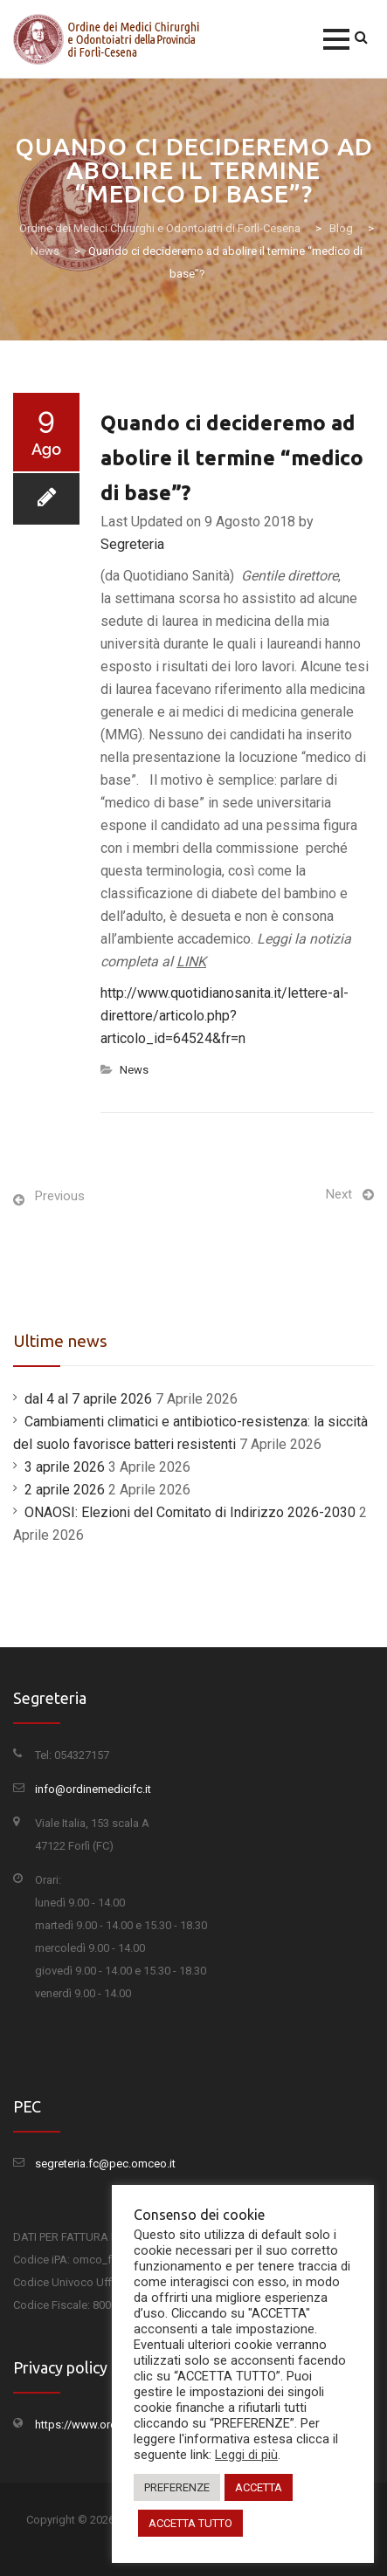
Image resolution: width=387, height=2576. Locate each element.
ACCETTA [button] (258, 2487)
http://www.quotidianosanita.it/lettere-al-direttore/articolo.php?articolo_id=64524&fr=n (224, 1016)
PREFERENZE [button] (177, 2487)
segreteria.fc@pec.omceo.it (105, 2163)
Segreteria (132, 544)
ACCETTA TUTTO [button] (190, 2523)
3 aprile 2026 (64, 1467)
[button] (336, 39)
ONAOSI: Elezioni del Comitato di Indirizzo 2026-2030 (190, 1512)
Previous (60, 1196)
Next (339, 1194)
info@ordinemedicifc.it (93, 1789)
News (134, 1069)
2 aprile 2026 (64, 1489)
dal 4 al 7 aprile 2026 (88, 1399)
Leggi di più (246, 2455)
